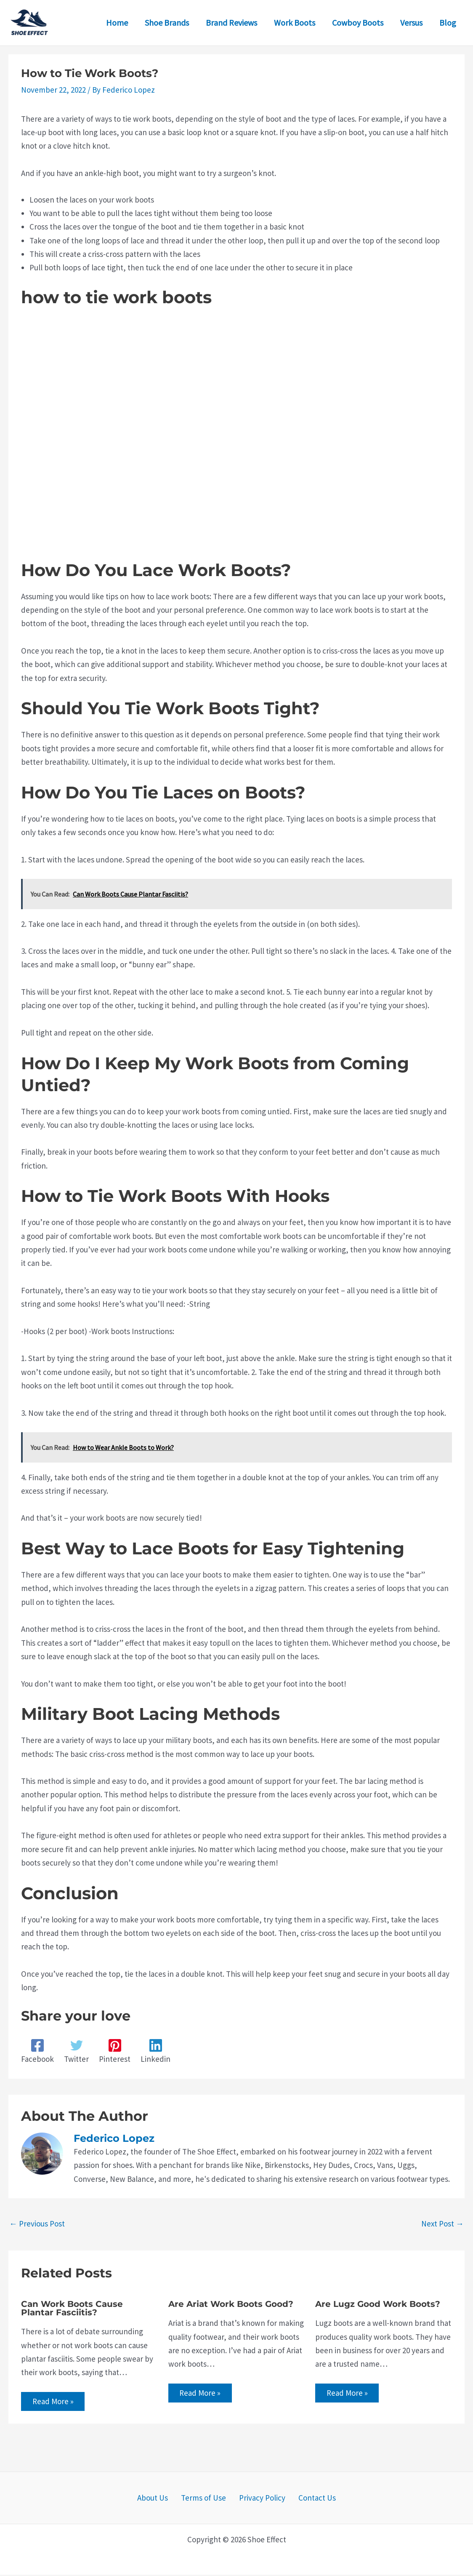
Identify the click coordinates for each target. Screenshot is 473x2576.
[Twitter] (76, 2051)
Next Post (442, 2223)
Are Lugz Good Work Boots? (377, 2304)
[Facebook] (37, 2051)
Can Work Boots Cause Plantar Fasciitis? (72, 2308)
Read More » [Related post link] (54, 2402)
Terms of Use (206, 2499)
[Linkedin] (155, 2051)
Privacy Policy (259, 2499)
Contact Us (309, 2499)
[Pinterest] (114, 2051)
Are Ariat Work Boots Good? (230, 2304)
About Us (160, 2499)
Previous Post (37, 2223)
